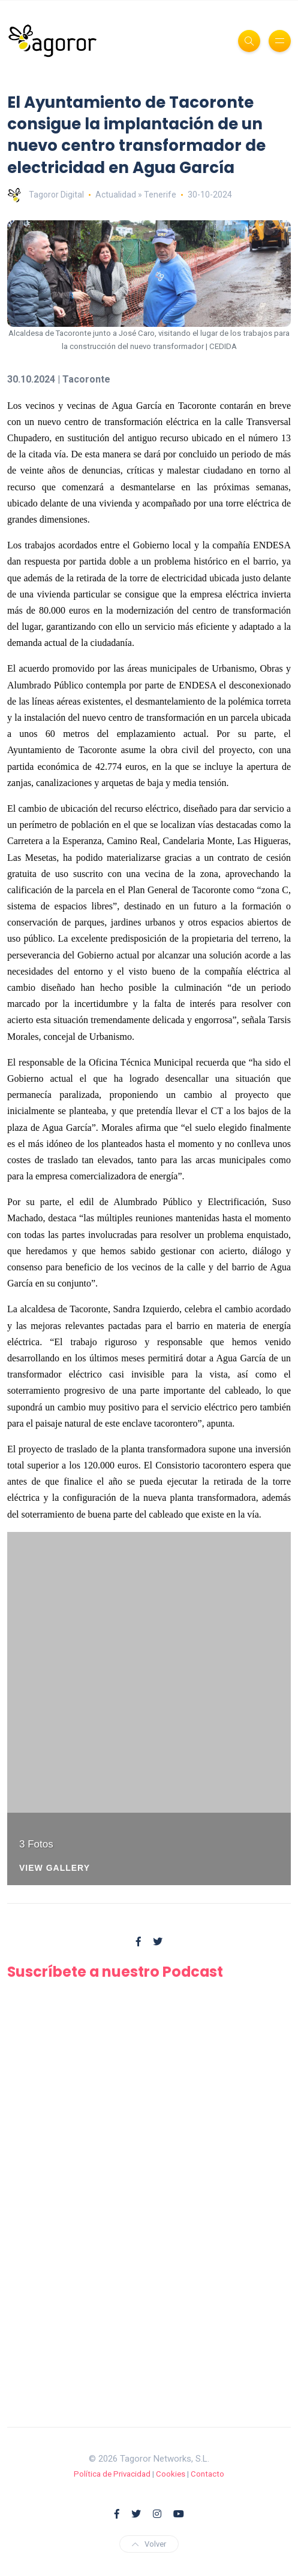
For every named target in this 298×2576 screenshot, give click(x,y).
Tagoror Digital (45, 194)
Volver (149, 2543)
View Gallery (54, 1868)
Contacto (207, 2473)
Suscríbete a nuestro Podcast (115, 1972)
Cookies (170, 2473)
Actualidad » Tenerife (135, 194)
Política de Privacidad (112, 2473)
